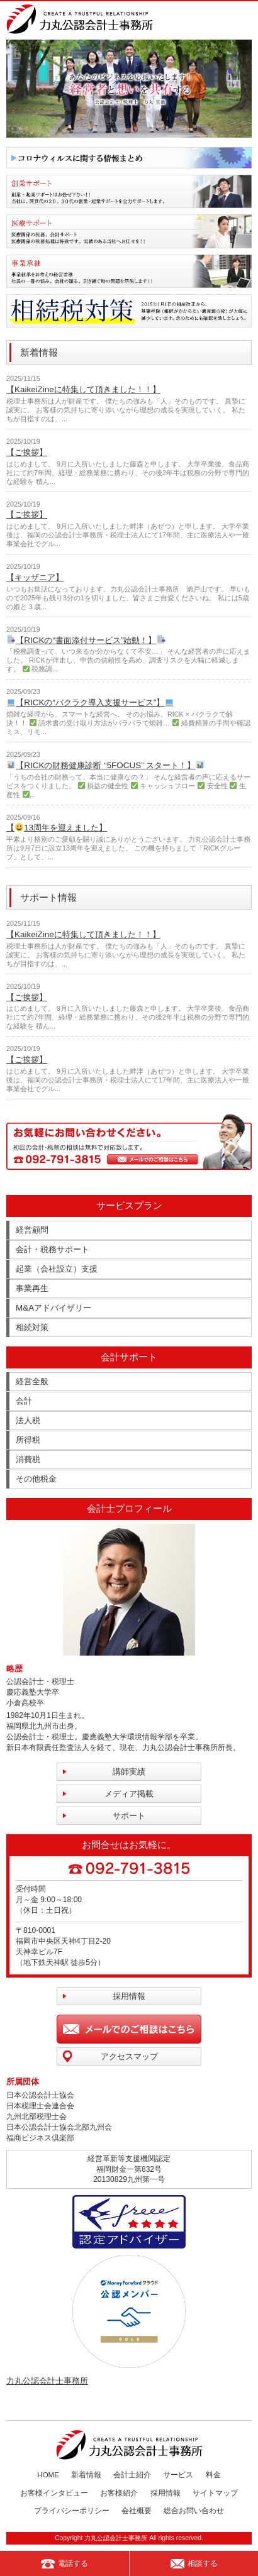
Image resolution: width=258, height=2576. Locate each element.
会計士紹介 (132, 2475)
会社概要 (136, 2510)
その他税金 (36, 1478)
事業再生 (32, 1288)
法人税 (28, 1420)
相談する (194, 2563)
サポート (129, 1815)
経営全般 (32, 1381)
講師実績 (129, 1771)
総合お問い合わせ (194, 2510)
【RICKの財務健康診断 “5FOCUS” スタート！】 (106, 765)
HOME (48, 2475)
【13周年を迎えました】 (56, 827)
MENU (244, 18)
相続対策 (32, 1327)
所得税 (28, 1440)
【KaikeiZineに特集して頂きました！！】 (83, 389)
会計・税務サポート (52, 1249)
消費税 (28, 1459)
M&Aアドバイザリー (53, 1308)
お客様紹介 (119, 2493)
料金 (213, 2475)
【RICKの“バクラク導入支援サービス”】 (90, 702)
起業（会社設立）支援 (57, 1269)
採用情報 (129, 1996)
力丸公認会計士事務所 (47, 2381)
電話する (64, 2563)
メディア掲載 (129, 1793)
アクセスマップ (129, 2056)
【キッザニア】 (35, 577)
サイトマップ (215, 2493)
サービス (178, 2475)
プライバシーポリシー (71, 2510)
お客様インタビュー (54, 2493)
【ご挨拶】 (26, 452)
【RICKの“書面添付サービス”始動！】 (86, 639)
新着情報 (86, 2475)
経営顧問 (32, 1230)
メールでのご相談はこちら (129, 2029)
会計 (24, 1401)
